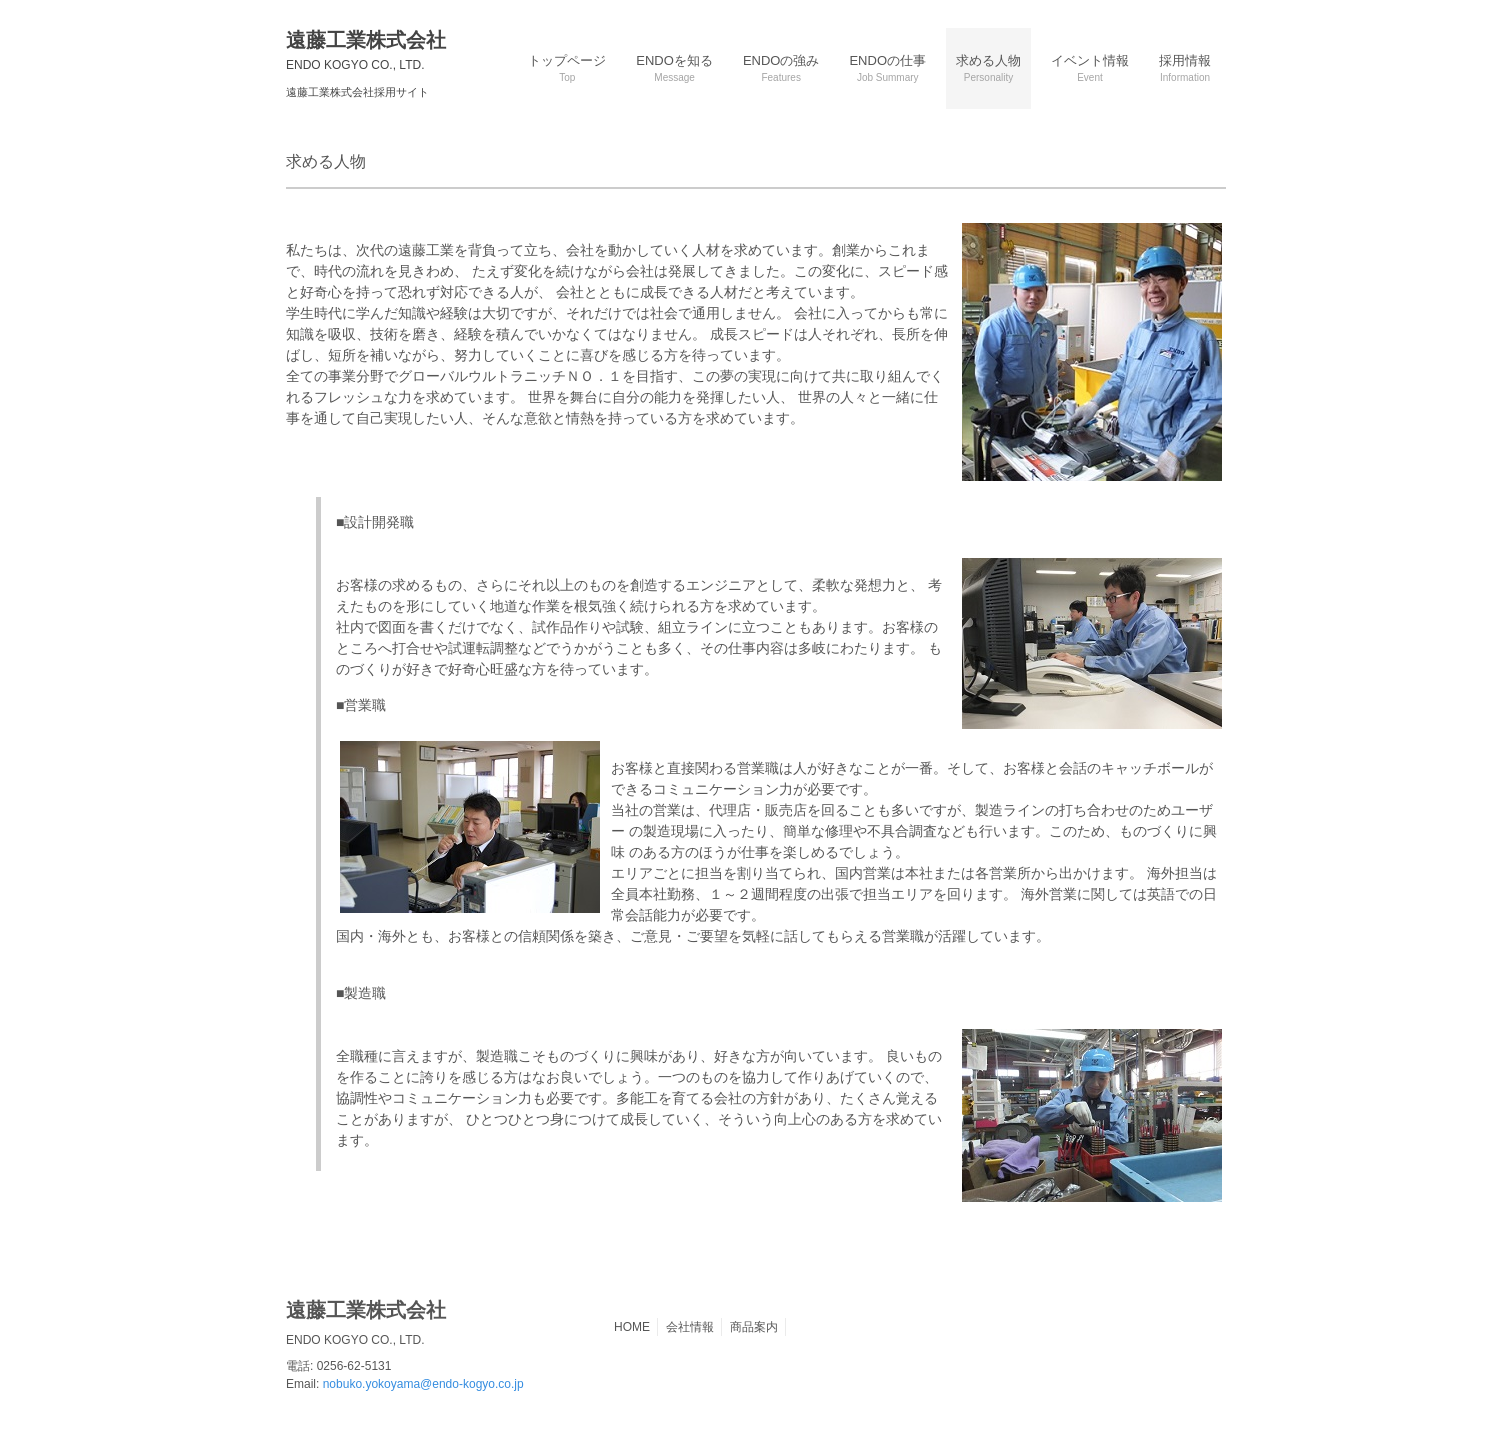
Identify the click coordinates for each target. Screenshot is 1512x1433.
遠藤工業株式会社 (366, 50)
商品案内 (754, 1327)
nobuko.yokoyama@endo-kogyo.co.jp (423, 1384)
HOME (632, 1327)
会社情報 (690, 1327)
